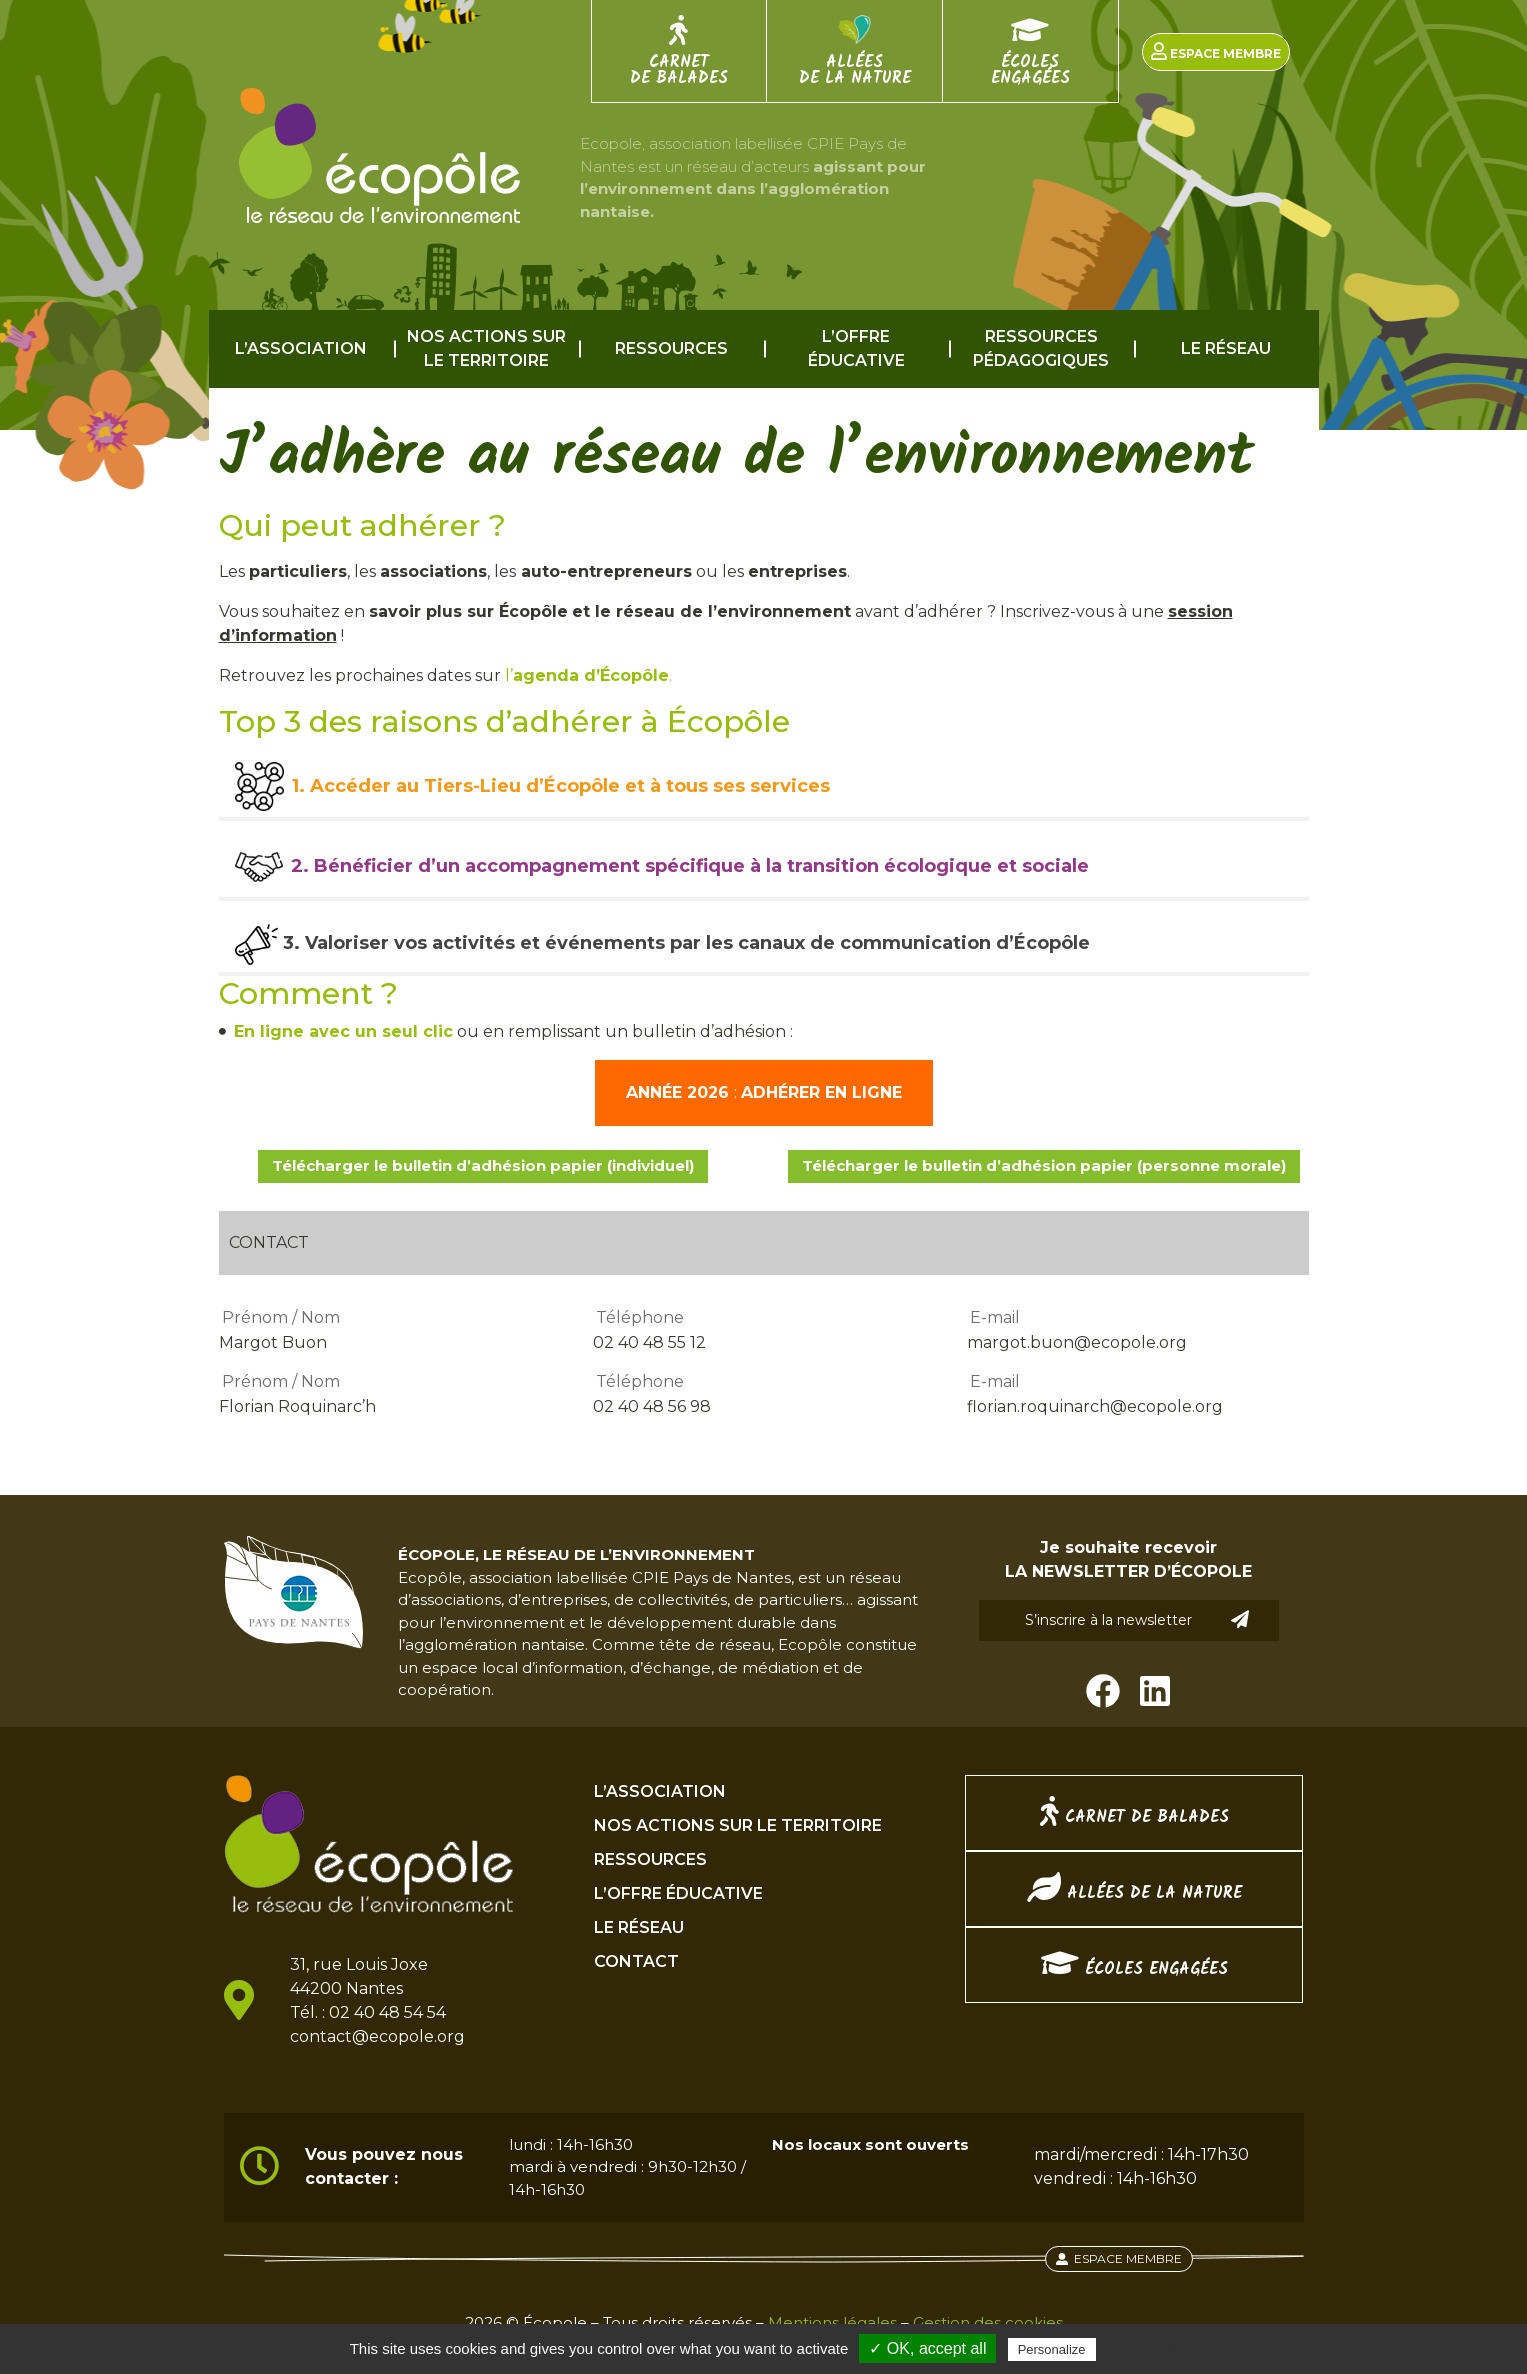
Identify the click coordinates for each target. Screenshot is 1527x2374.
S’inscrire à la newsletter (1137, 1619)
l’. (588, 675)
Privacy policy (1149, 2349)
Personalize (1052, 2349)
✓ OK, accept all (927, 2348)
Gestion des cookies (988, 2322)
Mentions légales (832, 2322)
